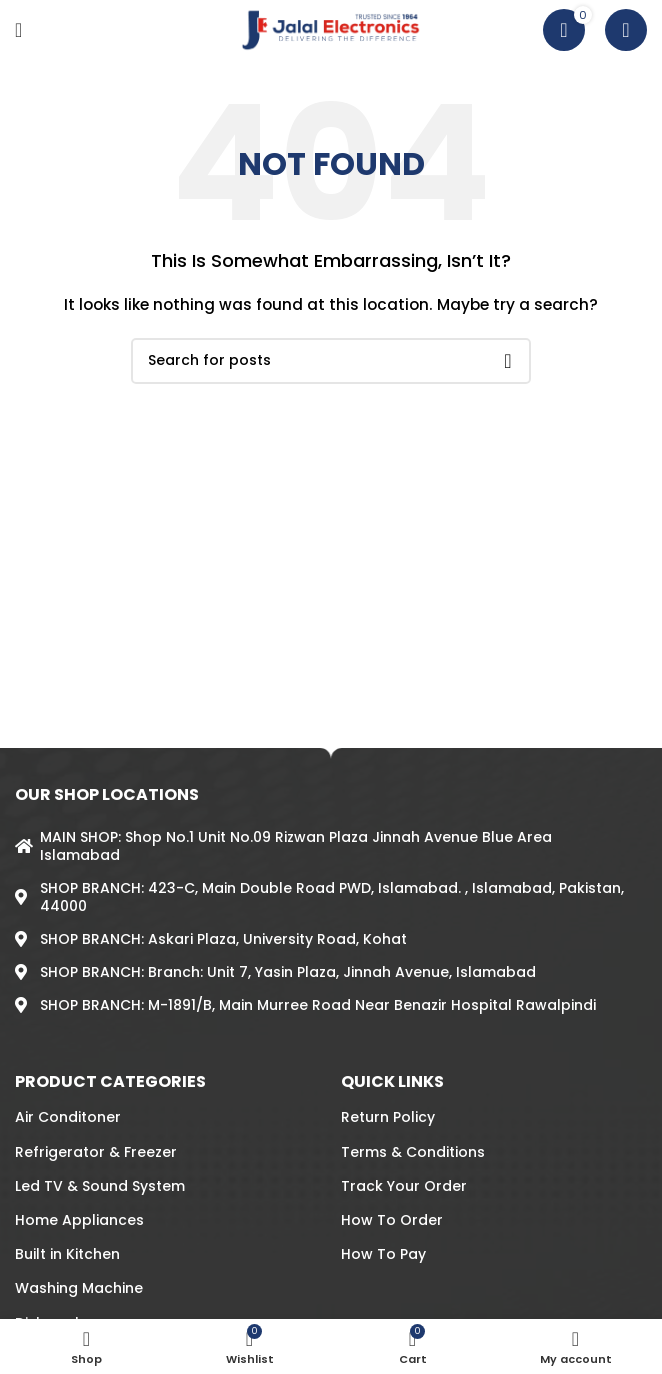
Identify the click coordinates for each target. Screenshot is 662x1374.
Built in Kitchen (67, 1254)
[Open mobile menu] (18, 30)
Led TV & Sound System (100, 1186)
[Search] (626, 30)
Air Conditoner (68, 1117)
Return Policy (388, 1117)
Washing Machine (79, 1288)
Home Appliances (79, 1220)
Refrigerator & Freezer (96, 1152)
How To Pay (383, 1254)
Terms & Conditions (413, 1152)
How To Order (392, 1220)
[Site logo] (331, 29)
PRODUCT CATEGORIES (110, 1081)
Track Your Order (404, 1186)
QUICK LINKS (392, 1081)
